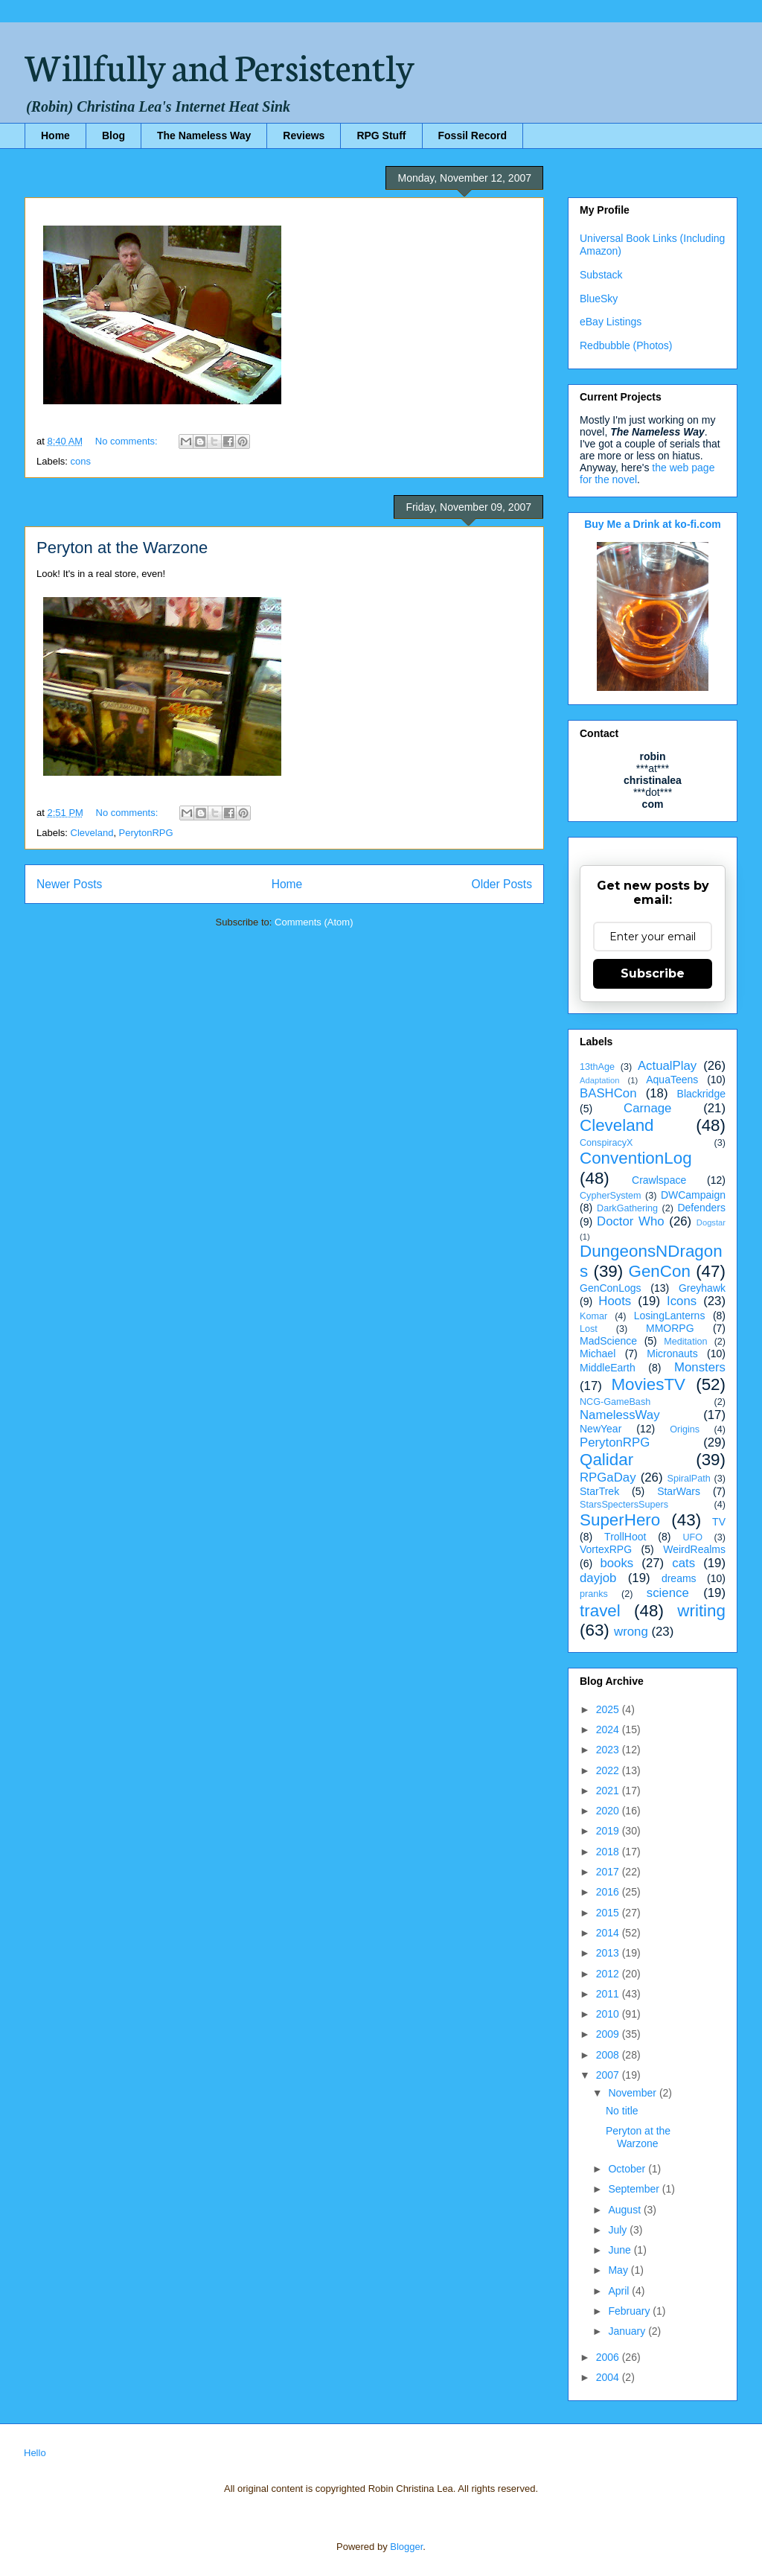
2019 (609, 1831)
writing (701, 1610)
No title (622, 2111)
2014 (609, 1933)
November (633, 2093)
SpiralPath (689, 1478)
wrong (631, 1632)
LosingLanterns (669, 1316)
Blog (113, 135)
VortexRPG (606, 1549)
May (619, 2270)
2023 (609, 1750)
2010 (609, 2014)
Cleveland (92, 832)
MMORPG (670, 1328)
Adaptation (600, 1080)
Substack (601, 275)
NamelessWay (620, 1415)
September (635, 2189)
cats (683, 1563)
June (620, 2250)
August (625, 2210)
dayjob (598, 1578)
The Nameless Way (204, 135)
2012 (609, 1974)
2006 (609, 2357)
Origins (684, 1429)
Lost (589, 1329)
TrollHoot (625, 1537)
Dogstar (711, 1222)
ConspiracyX (606, 1143)
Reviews (303, 135)
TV (719, 1522)
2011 (609, 1994)
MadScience (608, 1341)
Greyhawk (702, 1288)
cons (81, 461)
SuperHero (620, 1520)
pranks (594, 1594)
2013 (609, 1953)
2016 (609, 1892)
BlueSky (599, 299)
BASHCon (608, 1093)
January (628, 2331)
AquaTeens (672, 1079)
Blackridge (701, 1094)
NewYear (600, 1429)
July (619, 2230)
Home (55, 135)
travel (600, 1610)
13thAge (597, 1067)
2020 (609, 1811)
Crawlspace (659, 1180)
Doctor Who (631, 1221)
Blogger (406, 2546)
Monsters (700, 1367)
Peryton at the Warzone (122, 547)
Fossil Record (473, 135)
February (630, 2311)
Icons (682, 1301)
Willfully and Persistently (219, 65)
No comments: (127, 441)
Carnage (647, 1108)
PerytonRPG (146, 832)
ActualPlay (667, 1066)
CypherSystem (610, 1195)
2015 (609, 1913)
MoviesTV (648, 1384)
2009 (609, 2034)
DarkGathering (627, 1208)
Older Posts (502, 884)
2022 (609, 1770)
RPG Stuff (381, 135)
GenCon (660, 1271)
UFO (692, 1537)
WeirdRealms (694, 1549)
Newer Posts (69, 884)
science (668, 1593)
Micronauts (672, 1353)
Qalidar (606, 1459)
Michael (597, 1353)
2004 (609, 2377)
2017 (609, 1872)
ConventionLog (636, 1158)
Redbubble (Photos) (626, 345)
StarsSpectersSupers (624, 1504)
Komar (593, 1316)
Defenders (701, 1208)
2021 (609, 1790)
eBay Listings (610, 322)
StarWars (678, 1491)
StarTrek (599, 1491)
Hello (35, 2452)
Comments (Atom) (314, 922)
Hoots (614, 1301)
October (628, 2169)
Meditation (685, 1341)
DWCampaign (693, 1195)
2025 (609, 1709)
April (620, 2291)
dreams (679, 1578)
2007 (609, 2075)
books (616, 1563)
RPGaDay (608, 1477)
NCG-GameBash (615, 1402)
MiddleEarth (607, 1368)
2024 (609, 1729)
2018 (609, 1852)
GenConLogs (610, 1288)
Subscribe (653, 973)
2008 (609, 2055)
